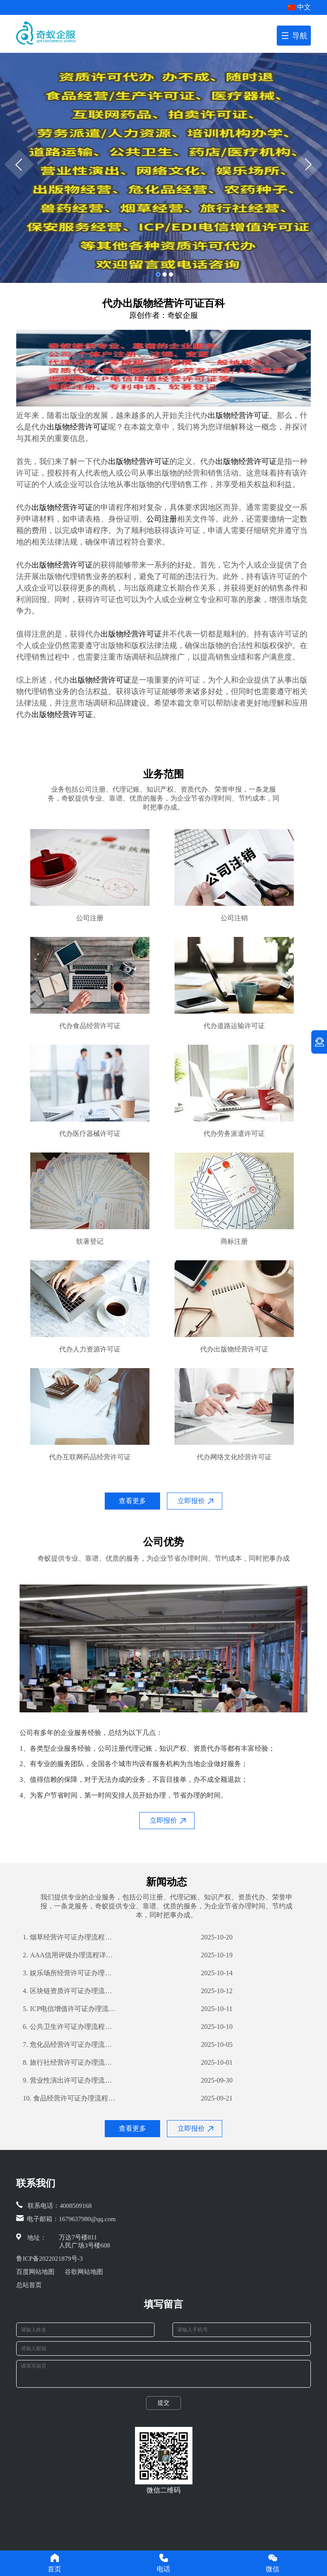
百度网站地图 (35, 2271)
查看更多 (132, 1500)
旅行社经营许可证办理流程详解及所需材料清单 (69, 2063)
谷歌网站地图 (84, 2271)
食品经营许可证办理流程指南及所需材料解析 (69, 2098)
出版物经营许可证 (238, 415)
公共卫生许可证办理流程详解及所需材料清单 (69, 2027)
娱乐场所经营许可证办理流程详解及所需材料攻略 (69, 1973)
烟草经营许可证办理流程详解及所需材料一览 (69, 1937)
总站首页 (29, 2285)
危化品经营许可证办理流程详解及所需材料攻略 (69, 2045)
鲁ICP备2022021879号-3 (49, 2258)
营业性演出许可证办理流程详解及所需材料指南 (69, 2080)
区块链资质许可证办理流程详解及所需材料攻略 (69, 1991)
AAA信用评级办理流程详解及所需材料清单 (69, 1955)
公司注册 (161, 519)
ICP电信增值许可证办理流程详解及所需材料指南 (69, 2009)
